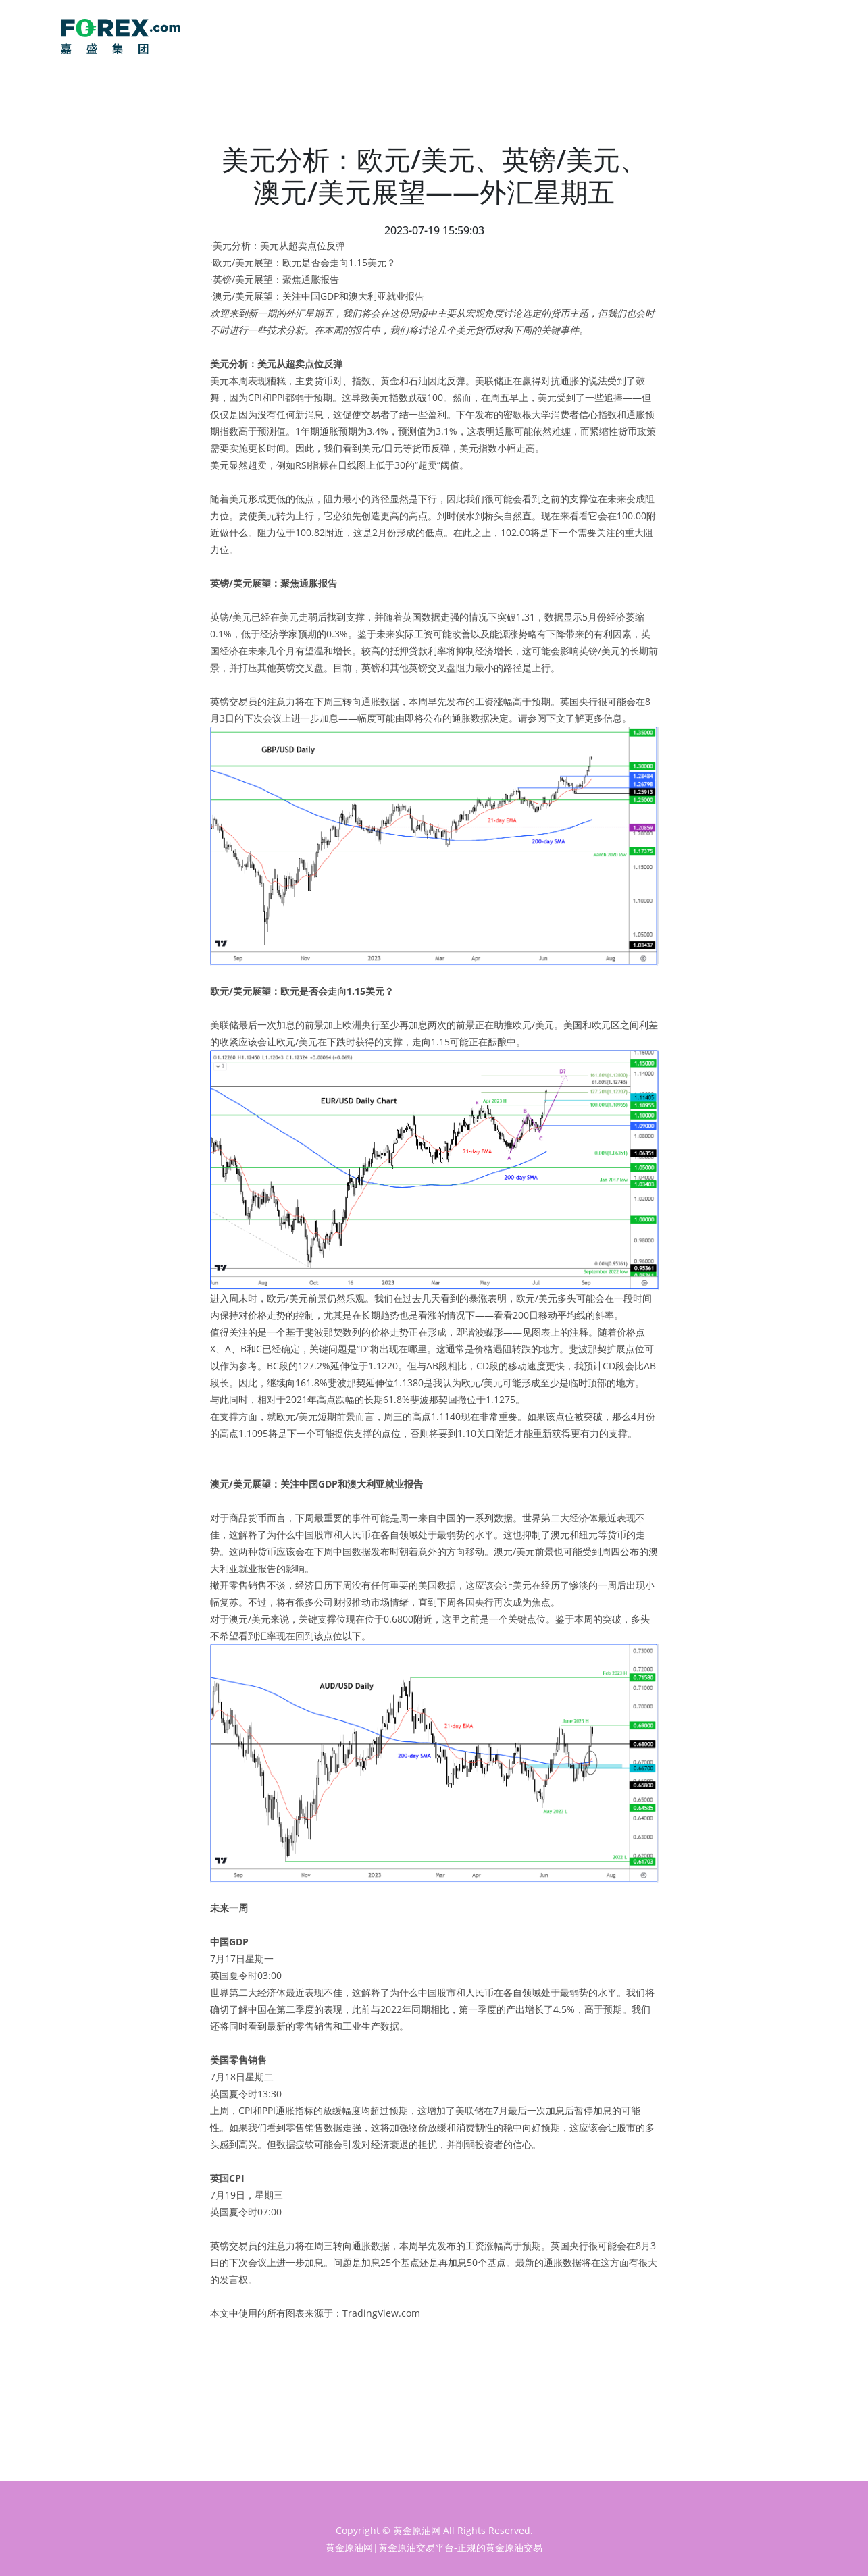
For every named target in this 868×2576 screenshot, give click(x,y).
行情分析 (791, 36)
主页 (720, 36)
